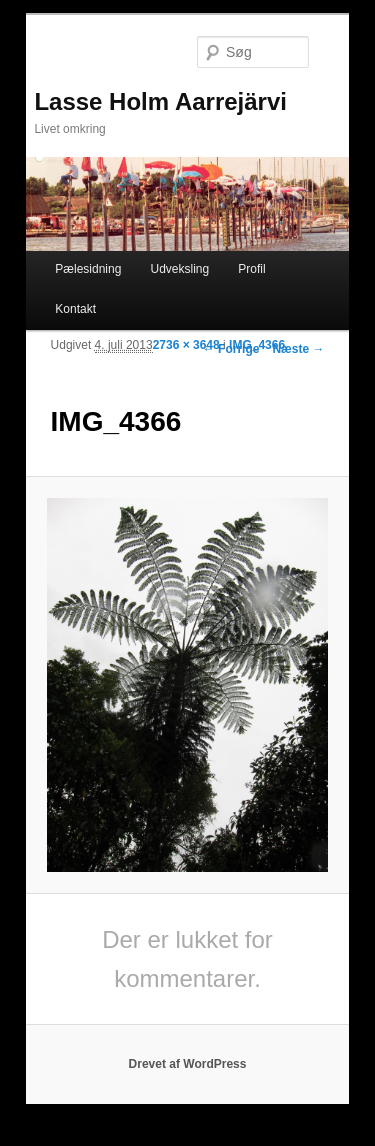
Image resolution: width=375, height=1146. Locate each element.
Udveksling (179, 269)
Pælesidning (88, 269)
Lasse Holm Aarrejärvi (160, 101)
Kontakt (75, 309)
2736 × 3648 (186, 345)
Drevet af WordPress (188, 1064)
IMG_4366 (257, 345)
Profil (251, 269)
